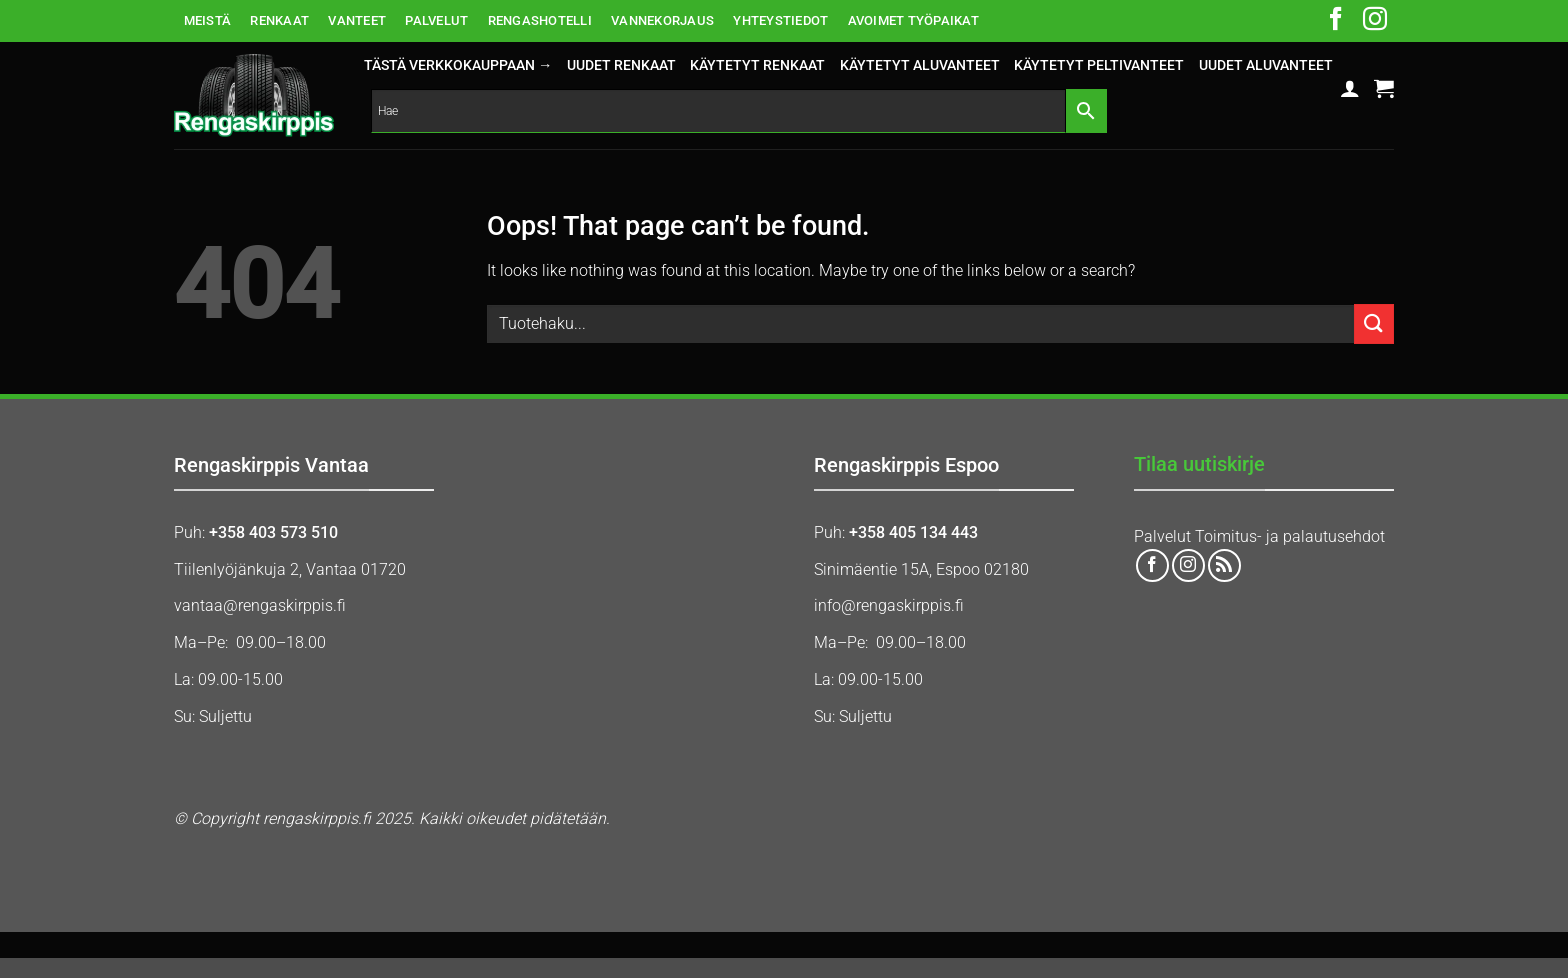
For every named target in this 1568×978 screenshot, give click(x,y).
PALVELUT (436, 20)
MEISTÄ (208, 20)
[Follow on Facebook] (1336, 21)
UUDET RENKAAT (621, 65)
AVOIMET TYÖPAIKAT (913, 20)
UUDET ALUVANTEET (1266, 65)
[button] (1350, 88)
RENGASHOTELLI (540, 20)
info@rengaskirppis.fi (889, 605)
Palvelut (1162, 536)
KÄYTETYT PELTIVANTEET (1099, 65)
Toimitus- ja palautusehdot (1290, 536)
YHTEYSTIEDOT (780, 20)
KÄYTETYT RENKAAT (757, 65)
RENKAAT (279, 20)
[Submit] (1374, 323)
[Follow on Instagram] (1375, 21)
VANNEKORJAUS (662, 20)
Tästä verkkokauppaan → (458, 65)
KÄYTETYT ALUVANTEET (920, 65)
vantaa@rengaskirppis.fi (260, 605)
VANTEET (357, 20)
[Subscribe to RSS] (1224, 565)
